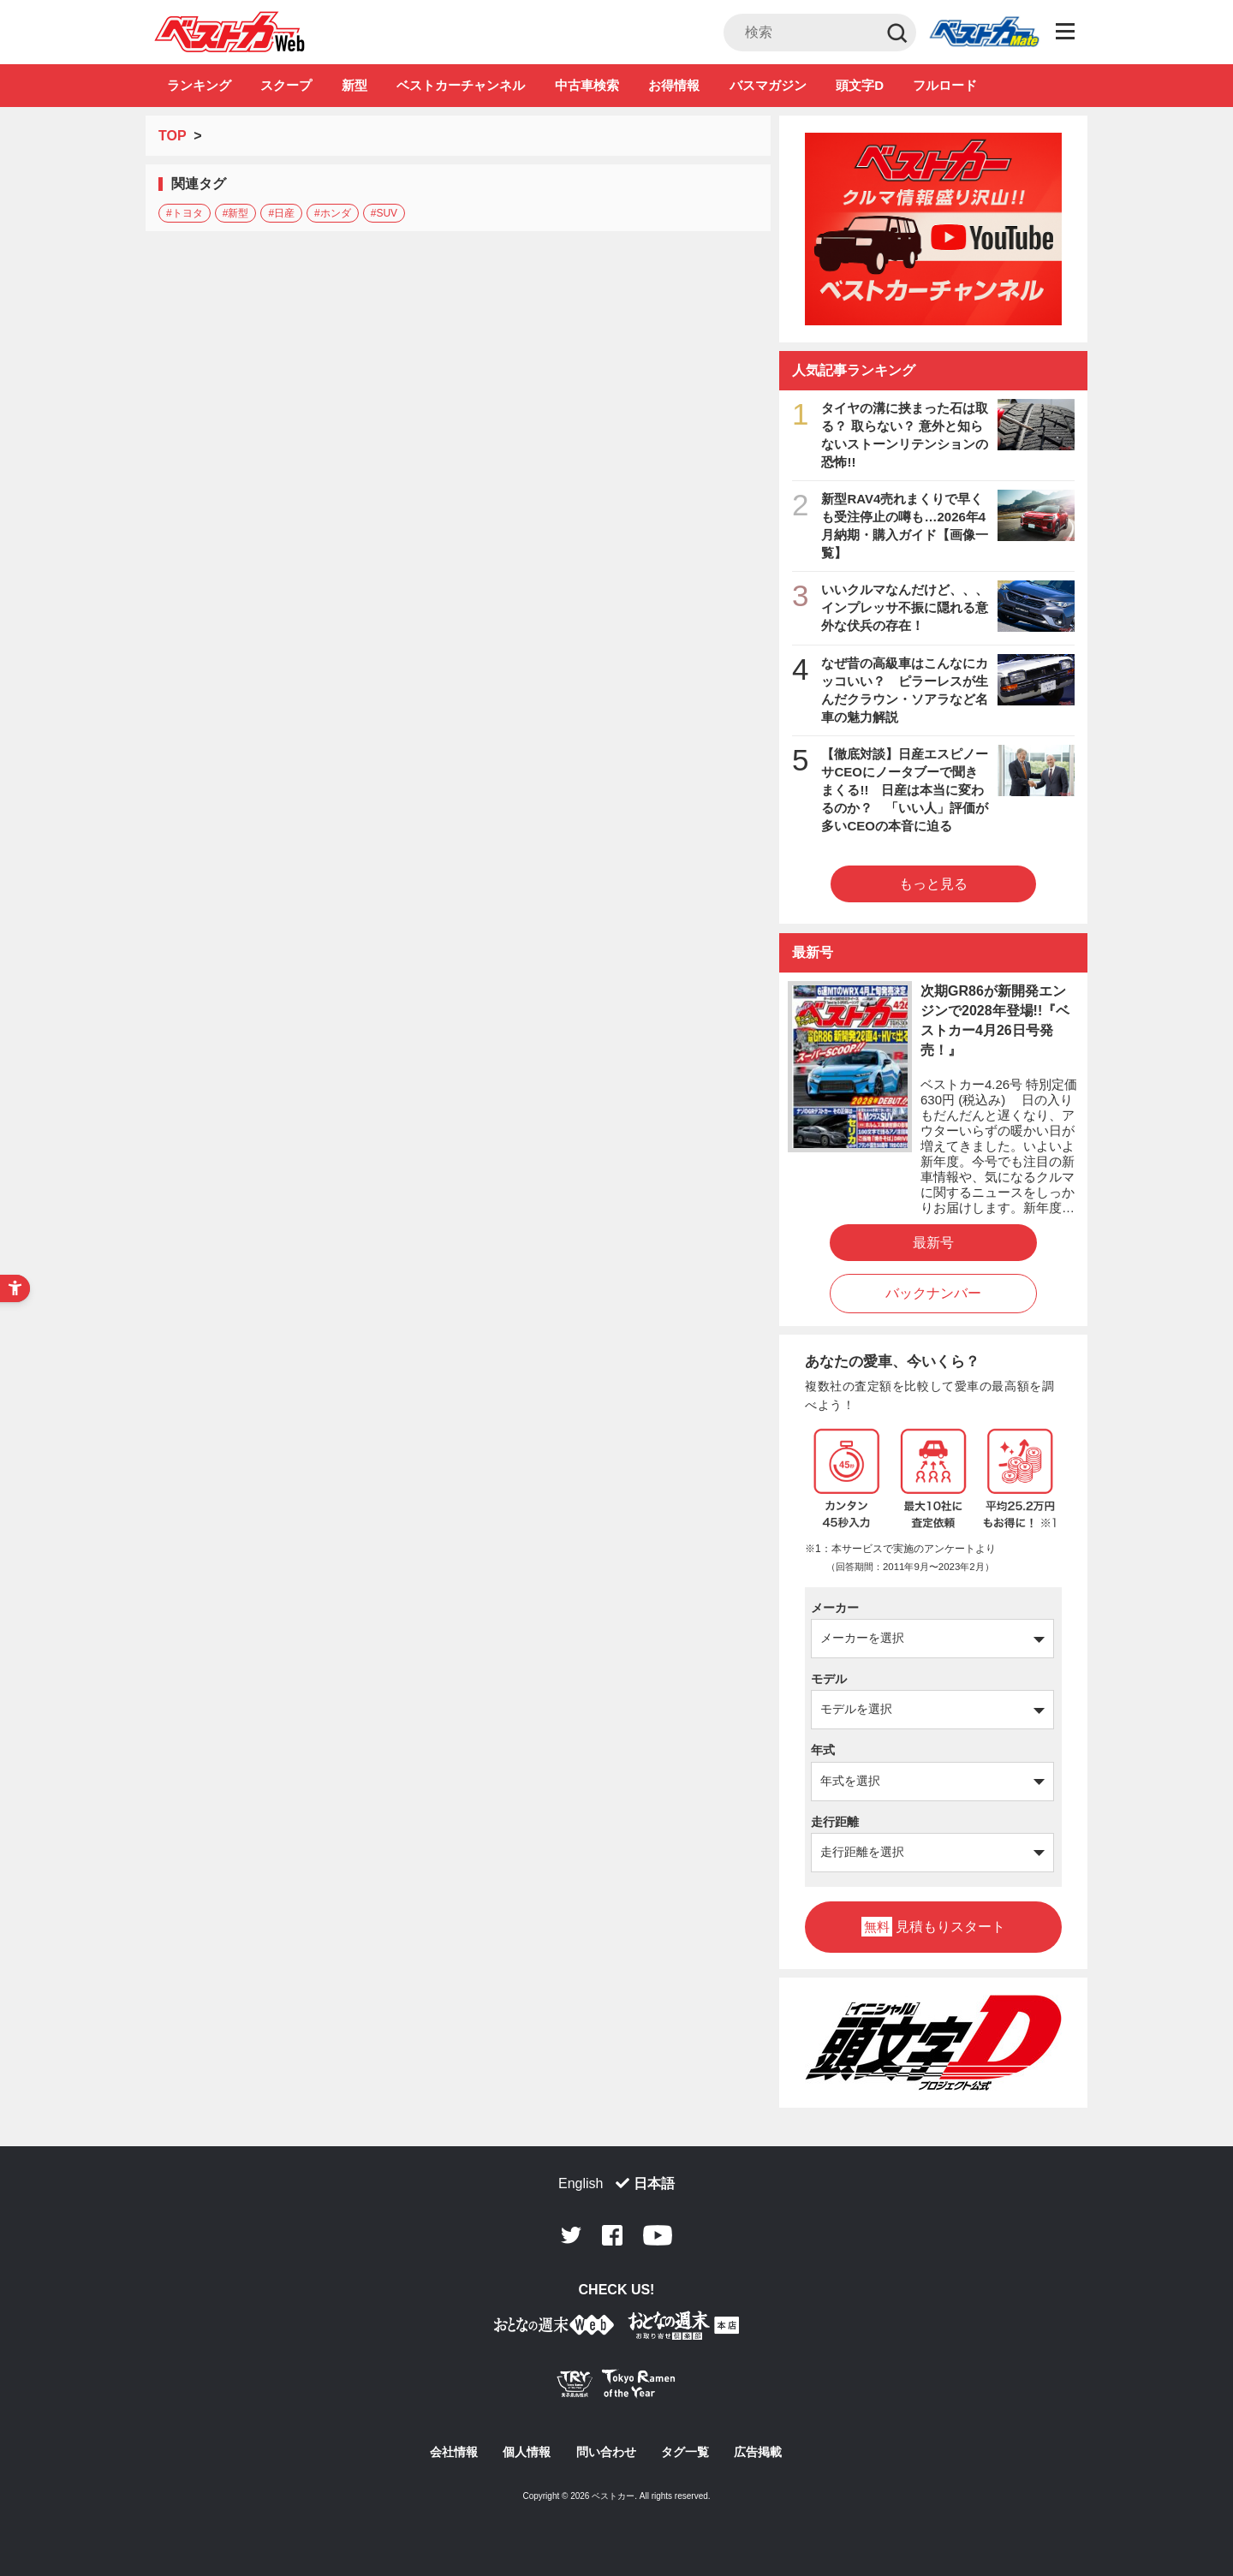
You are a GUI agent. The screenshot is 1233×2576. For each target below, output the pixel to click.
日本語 (654, 2183)
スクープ (286, 85)
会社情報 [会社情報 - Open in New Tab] (454, 2452)
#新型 (236, 213)
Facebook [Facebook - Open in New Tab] (612, 2235)
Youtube (657, 2235)
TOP (172, 135)
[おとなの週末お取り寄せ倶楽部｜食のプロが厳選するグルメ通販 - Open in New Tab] (554, 2328)
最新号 (933, 1242)
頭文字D (860, 85)
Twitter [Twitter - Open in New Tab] (571, 2235)
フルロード (945, 85)
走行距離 (835, 1822)
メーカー (835, 1608)
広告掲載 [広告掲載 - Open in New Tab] (758, 2452)
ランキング (199, 85)
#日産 (281, 213)
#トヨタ (184, 213)
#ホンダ (332, 213)
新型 (354, 85)
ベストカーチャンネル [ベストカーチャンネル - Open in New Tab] (460, 85)
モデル (829, 1679)
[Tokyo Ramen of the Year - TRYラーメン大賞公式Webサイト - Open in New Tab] (616, 2387)
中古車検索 (587, 85)
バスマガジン (768, 85)
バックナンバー (933, 1293)
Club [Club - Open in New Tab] (983, 32)
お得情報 (674, 85)
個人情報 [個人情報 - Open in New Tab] (527, 2452)
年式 (823, 1750)
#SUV (384, 213)
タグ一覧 (685, 2452)
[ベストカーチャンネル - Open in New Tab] (933, 229)
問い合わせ (606, 2452)
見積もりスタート (933, 1926)
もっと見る (933, 884)
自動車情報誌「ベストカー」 (230, 31)
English (580, 2183)
